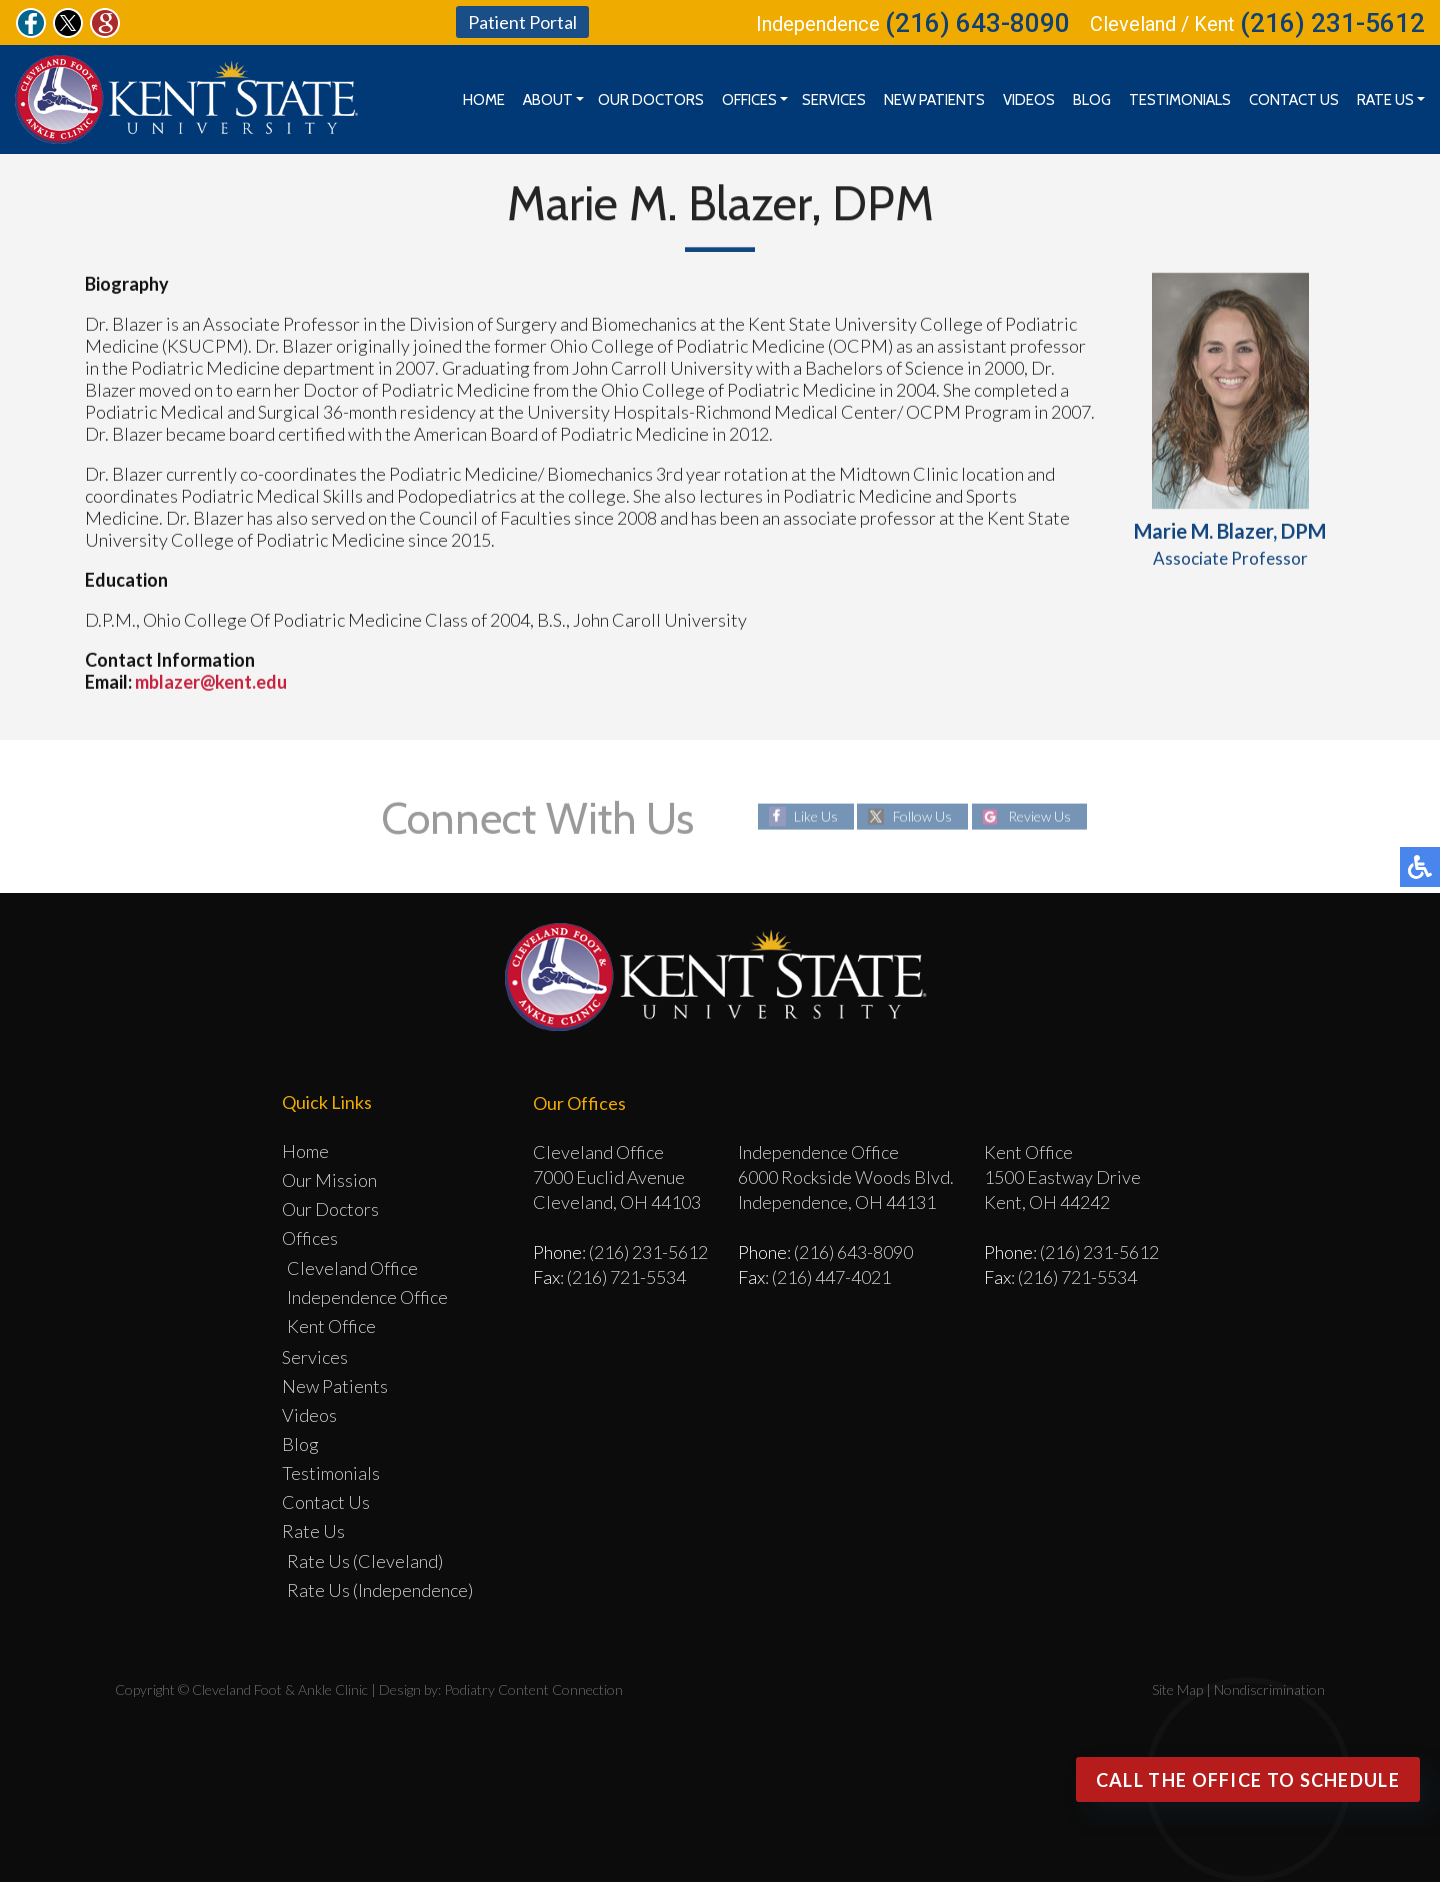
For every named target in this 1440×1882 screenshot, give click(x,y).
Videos (1029, 100)
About (548, 100)
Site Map (1177, 1689)
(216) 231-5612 (1332, 23)
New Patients (934, 100)
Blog (1092, 100)
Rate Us (1385, 100)
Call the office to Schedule (1248, 1780)
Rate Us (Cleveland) (365, 1561)
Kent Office (331, 1326)
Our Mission (329, 1180)
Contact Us (1294, 100)
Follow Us (922, 816)
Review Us (1039, 816)
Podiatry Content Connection (533, 1689)
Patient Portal (522, 22)
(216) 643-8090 (977, 23)
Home (484, 100)
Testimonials (1180, 100)
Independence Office (367, 1297)
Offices (749, 100)
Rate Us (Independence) (380, 1590)
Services (834, 100)
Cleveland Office (352, 1268)
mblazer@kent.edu (211, 682)
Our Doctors (651, 100)
